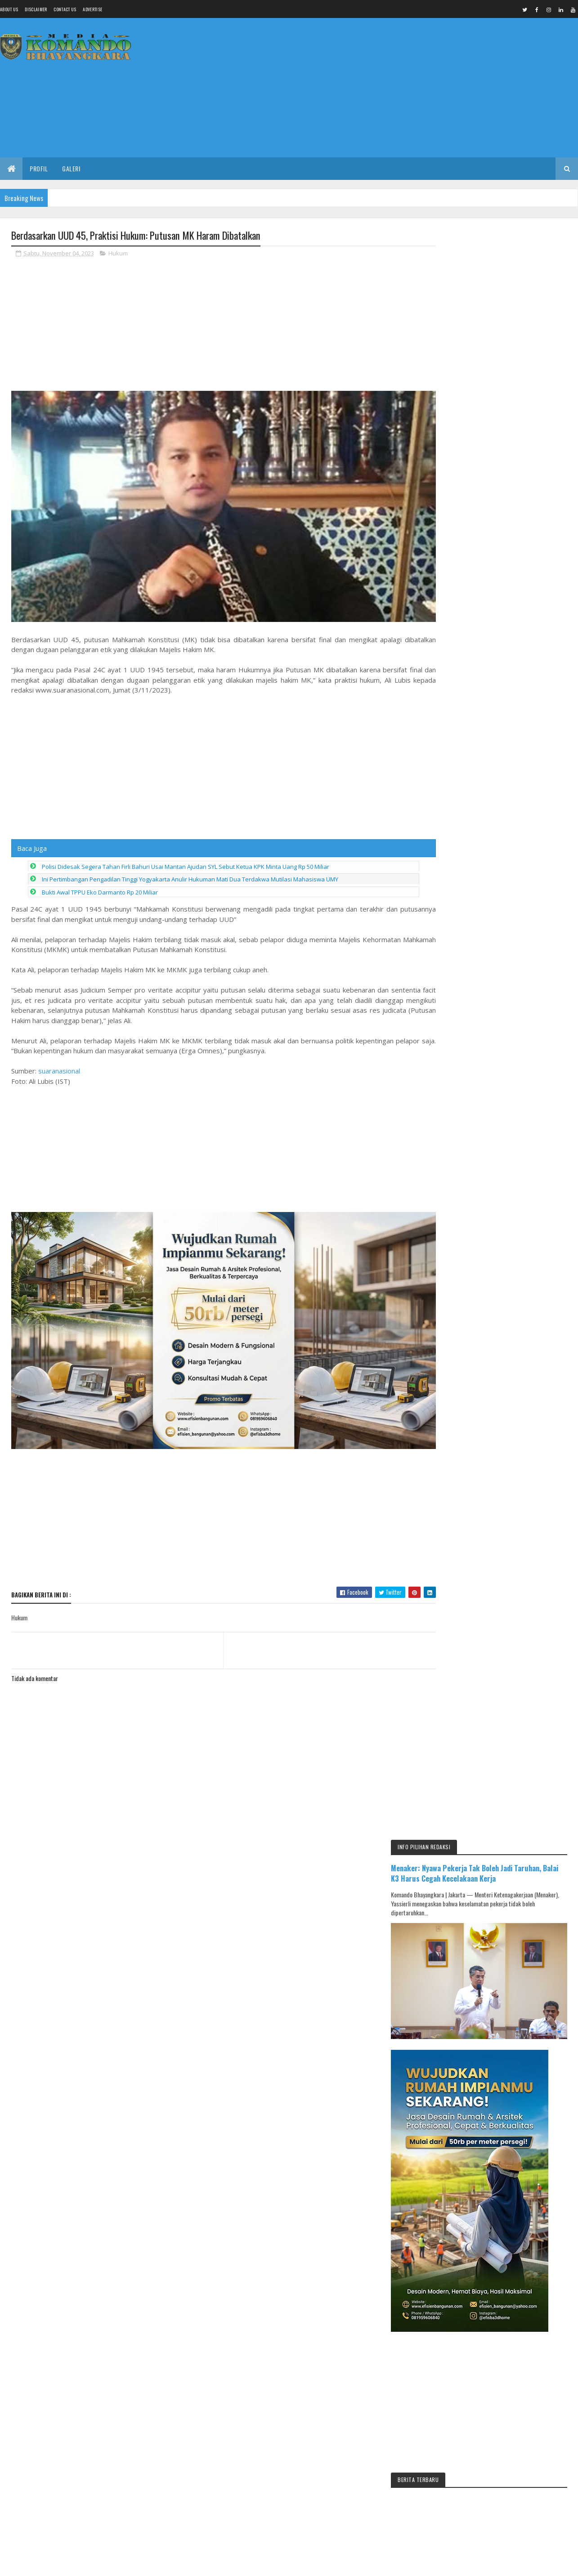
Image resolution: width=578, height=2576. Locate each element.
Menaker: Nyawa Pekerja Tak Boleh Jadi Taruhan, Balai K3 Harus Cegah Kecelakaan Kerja (499, 269)
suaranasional (59, 1062)
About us (9, 9)
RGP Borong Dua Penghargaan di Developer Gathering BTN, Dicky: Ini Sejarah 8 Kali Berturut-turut (522, 1120)
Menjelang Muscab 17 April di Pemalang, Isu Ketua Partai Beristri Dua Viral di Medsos (516, 1037)
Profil (39, 168)
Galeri (71, 168)
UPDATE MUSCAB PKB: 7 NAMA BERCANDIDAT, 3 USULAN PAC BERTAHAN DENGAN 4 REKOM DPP (522, 1162)
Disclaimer (36, 9)
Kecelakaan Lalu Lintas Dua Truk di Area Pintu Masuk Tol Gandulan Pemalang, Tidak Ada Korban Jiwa (522, 1204)
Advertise (92, 9)
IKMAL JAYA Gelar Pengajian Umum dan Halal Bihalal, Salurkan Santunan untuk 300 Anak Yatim (522, 1079)
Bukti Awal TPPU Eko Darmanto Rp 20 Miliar (100, 884)
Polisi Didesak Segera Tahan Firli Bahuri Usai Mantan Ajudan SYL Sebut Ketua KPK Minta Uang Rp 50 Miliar (185, 858)
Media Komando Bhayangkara (91, 1971)
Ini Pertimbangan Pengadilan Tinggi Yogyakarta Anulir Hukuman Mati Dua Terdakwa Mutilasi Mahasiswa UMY (190, 871)
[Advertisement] (414, 88)
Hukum (118, 254)
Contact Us (65, 9)
